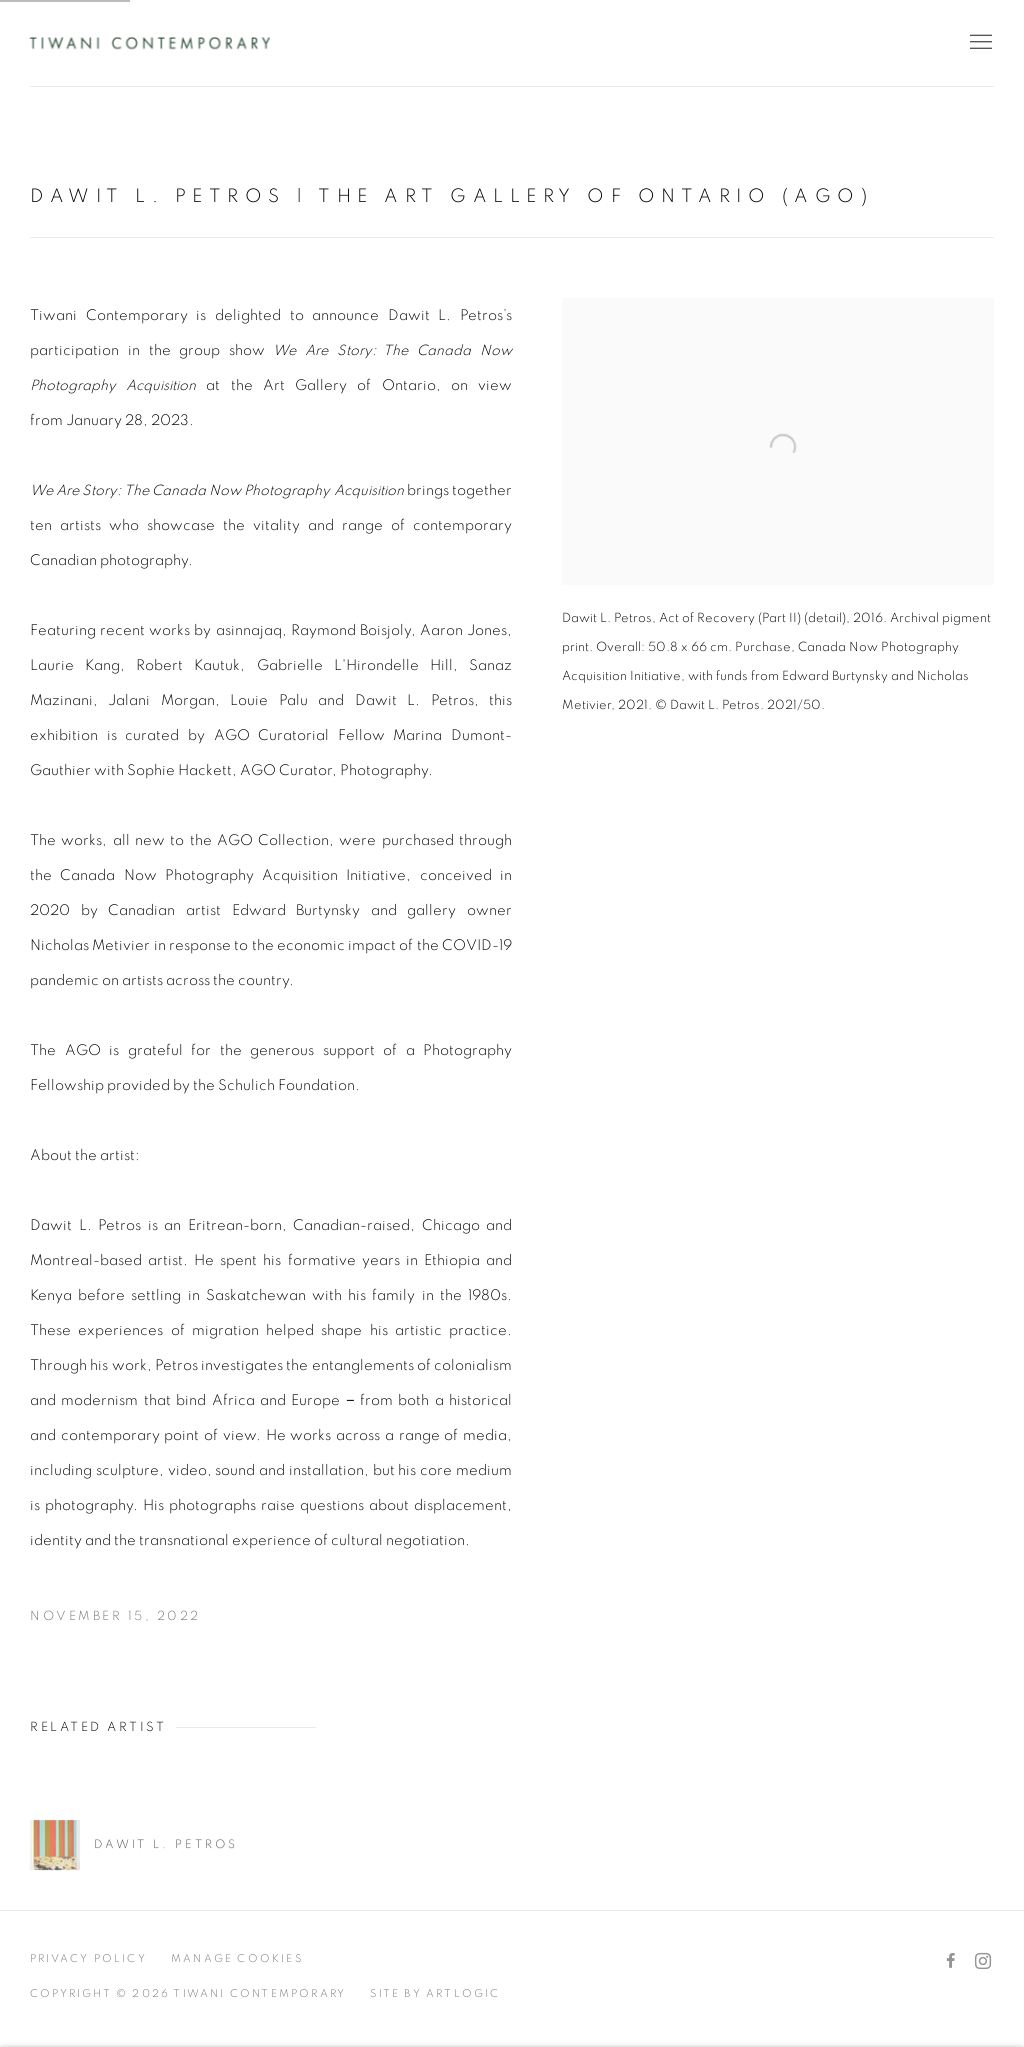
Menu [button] (979, 43)
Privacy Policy (88, 1958)
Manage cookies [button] (237, 1958)
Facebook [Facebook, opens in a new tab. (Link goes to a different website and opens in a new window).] (951, 1962)
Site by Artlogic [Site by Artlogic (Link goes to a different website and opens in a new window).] (435, 1993)
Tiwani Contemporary (150, 43)
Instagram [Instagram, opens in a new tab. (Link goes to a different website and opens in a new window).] (983, 1962)
